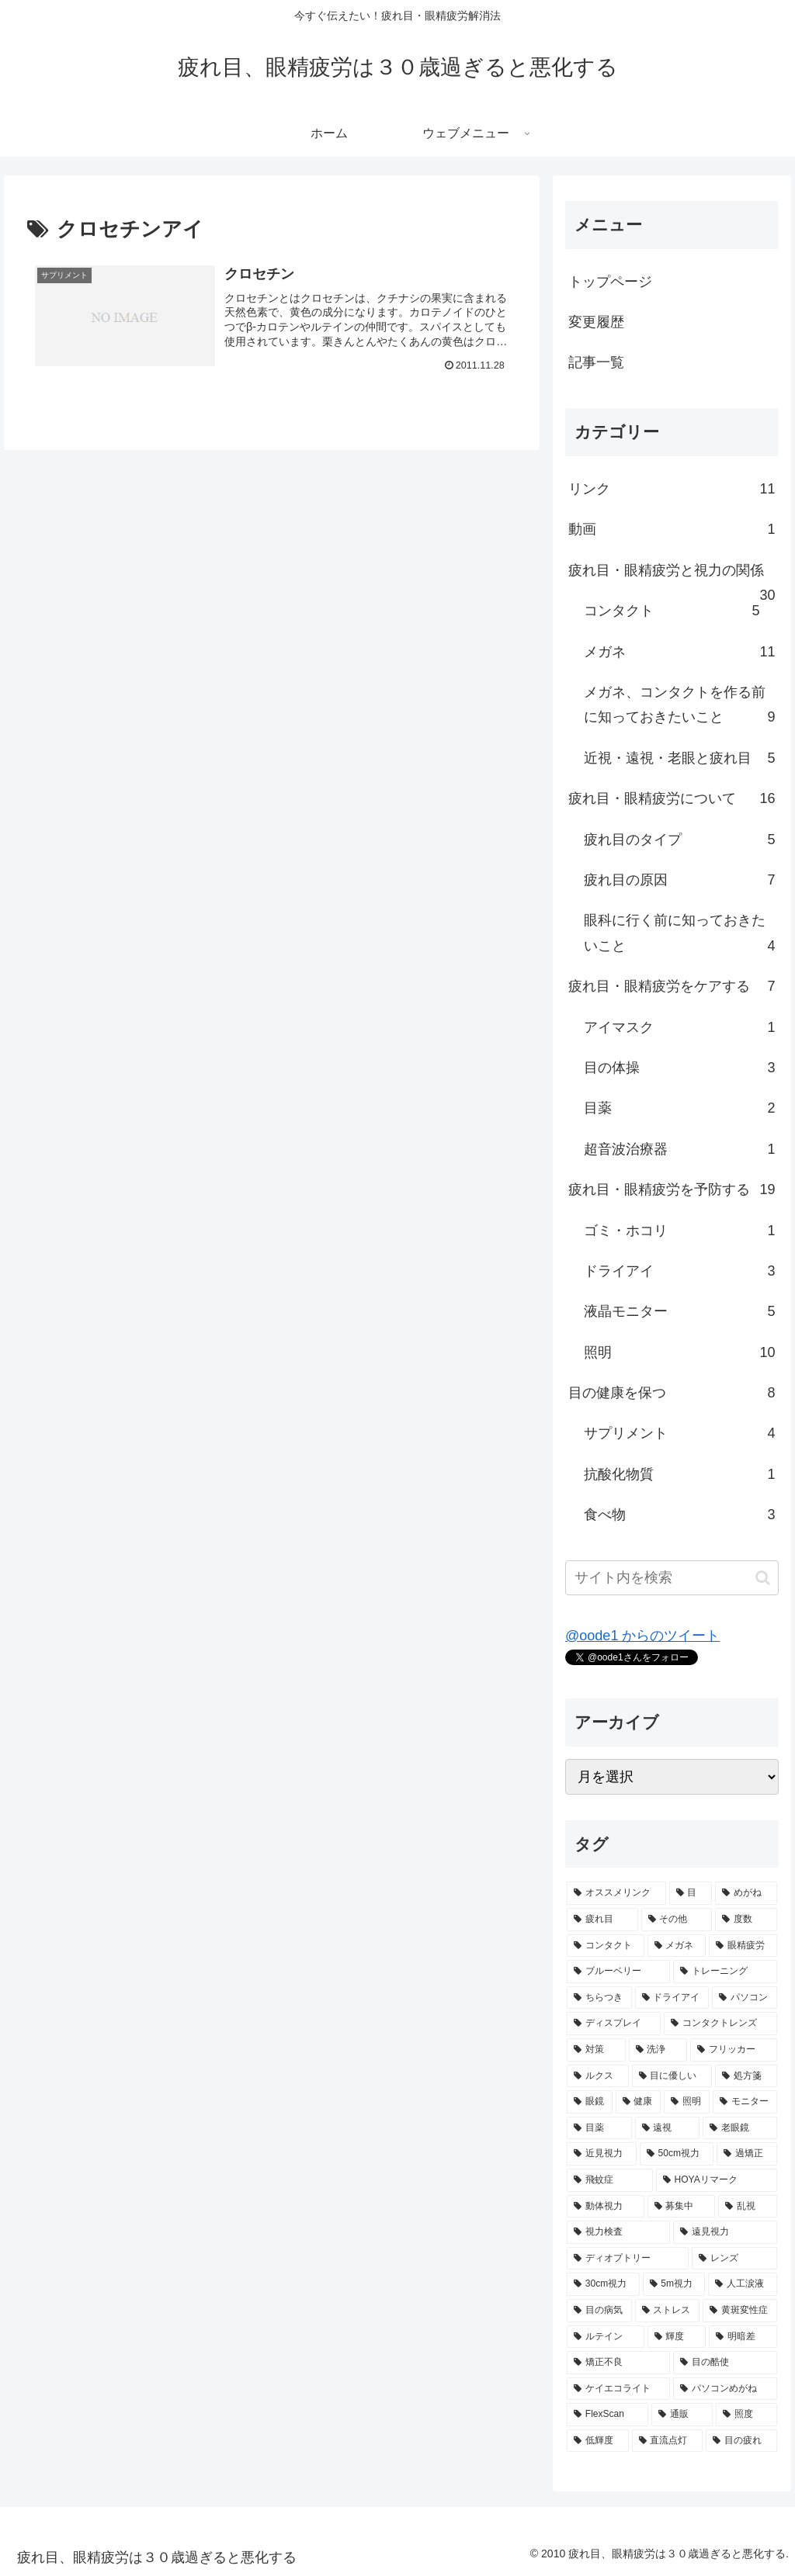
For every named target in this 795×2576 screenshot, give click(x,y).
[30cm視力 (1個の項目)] (603, 2284)
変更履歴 (596, 322)
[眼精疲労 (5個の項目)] (742, 1946)
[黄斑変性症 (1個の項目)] (739, 2310)
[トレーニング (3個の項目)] (724, 1971)
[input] (671, 1577)
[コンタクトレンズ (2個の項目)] (720, 2023)
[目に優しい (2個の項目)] (672, 2076)
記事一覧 (596, 362)
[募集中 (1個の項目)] (681, 2206)
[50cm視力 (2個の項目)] (676, 2154)
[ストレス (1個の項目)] (667, 2310)
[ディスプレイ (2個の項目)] (614, 2023)
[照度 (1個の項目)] (746, 2414)
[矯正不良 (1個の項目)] (618, 2362)
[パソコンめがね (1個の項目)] (724, 2389)
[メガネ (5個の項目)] (676, 1946)
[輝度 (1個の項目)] (676, 2337)
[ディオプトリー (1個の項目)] (628, 2258)
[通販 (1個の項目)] (682, 2414)
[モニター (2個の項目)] (745, 2102)
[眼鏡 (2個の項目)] (590, 2102)
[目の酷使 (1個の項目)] (724, 2362)
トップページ (610, 281)
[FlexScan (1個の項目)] (607, 2414)
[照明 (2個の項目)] (687, 2102)
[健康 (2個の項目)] (638, 2102)
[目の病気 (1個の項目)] (599, 2310)
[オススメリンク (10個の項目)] (616, 1893)
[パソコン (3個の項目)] (744, 1998)
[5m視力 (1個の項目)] (674, 2284)
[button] (762, 1578)
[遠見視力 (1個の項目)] (724, 2232)
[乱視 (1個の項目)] (747, 2206)
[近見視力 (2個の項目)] (602, 2154)
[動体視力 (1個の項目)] (605, 2206)
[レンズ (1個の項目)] (734, 2258)
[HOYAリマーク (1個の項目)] (716, 2180)
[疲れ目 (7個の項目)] (602, 1919)
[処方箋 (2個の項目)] (745, 2076)
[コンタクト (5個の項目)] (605, 1946)
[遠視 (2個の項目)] (667, 2128)
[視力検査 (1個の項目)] (618, 2232)
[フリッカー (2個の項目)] (733, 2050)
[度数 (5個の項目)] (745, 1919)
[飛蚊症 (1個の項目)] (610, 2180)
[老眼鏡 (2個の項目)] (739, 2128)
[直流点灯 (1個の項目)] (667, 2441)
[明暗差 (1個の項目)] (742, 2337)
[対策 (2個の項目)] (596, 2050)
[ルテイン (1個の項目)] (605, 2337)
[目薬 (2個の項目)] (599, 2128)
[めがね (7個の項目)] (745, 1893)
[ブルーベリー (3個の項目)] (618, 1971)
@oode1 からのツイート (642, 1635)
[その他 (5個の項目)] (676, 1919)
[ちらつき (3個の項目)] (599, 1998)
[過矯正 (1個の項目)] (747, 2154)
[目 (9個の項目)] (690, 1893)
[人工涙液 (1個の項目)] (742, 2284)
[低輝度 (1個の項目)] (597, 2441)
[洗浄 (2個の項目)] (658, 2050)
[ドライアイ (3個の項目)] (672, 1998)
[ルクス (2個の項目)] (597, 2076)
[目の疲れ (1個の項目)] (741, 2441)
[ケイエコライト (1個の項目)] (618, 2389)
